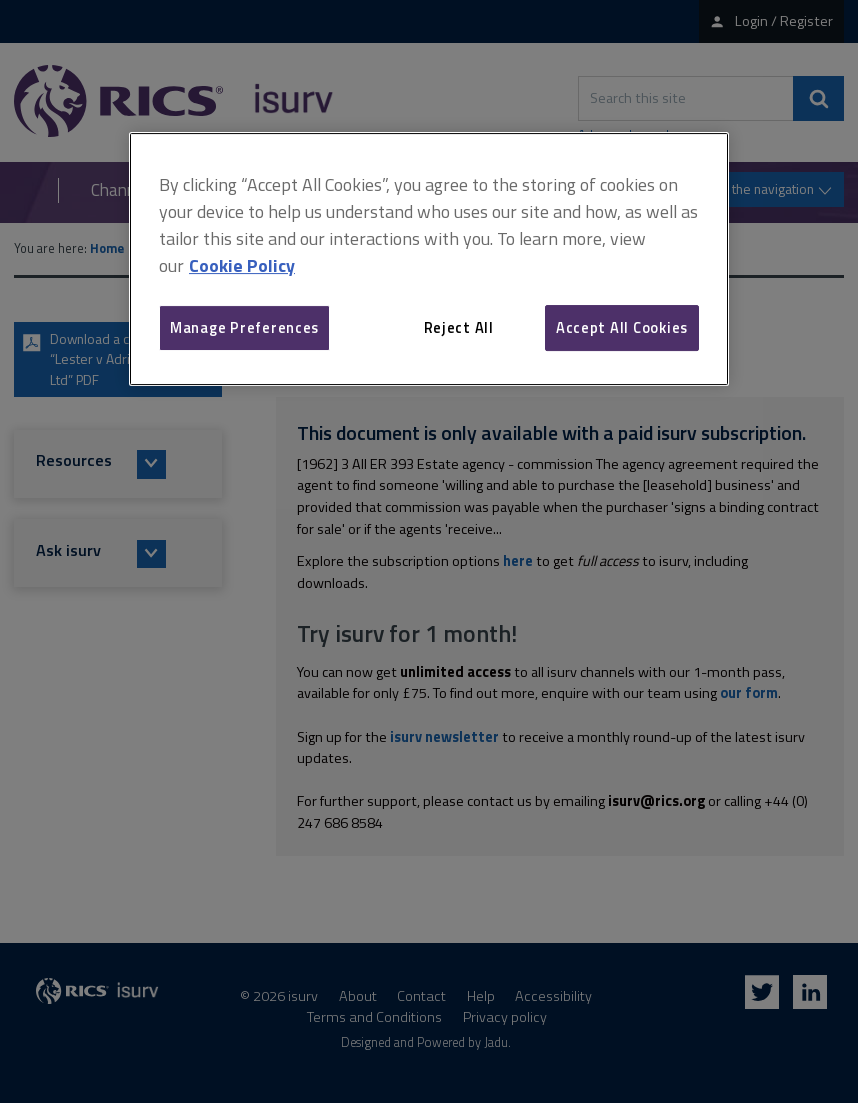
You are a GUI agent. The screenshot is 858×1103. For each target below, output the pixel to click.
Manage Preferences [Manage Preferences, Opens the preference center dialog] (244, 327)
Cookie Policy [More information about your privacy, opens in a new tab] (242, 265)
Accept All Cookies (622, 327)
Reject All (459, 327)
